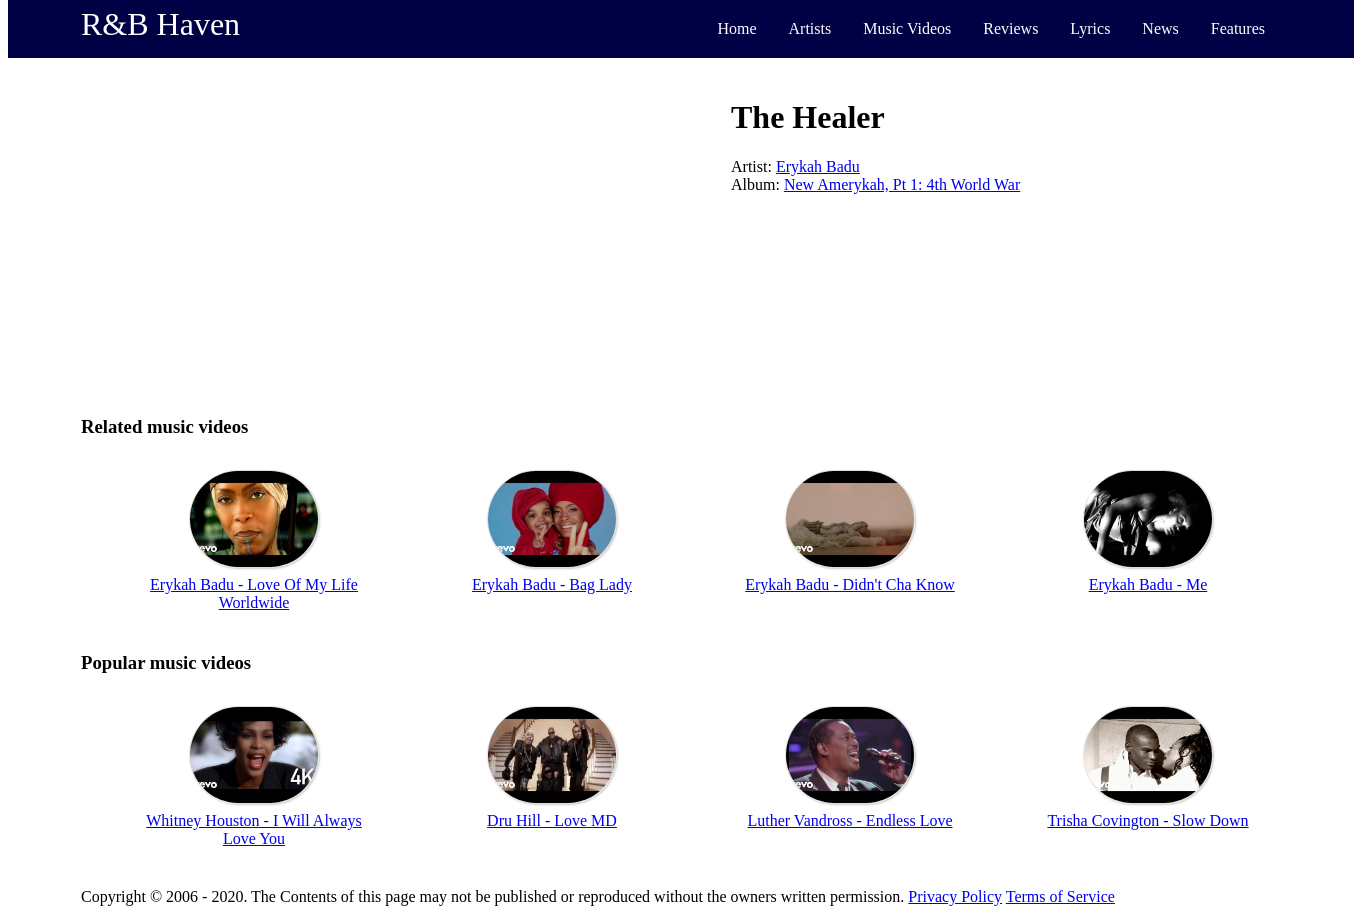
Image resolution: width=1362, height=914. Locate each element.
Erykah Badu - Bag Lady (552, 584)
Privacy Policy (955, 896)
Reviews (1010, 28)
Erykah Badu (818, 166)
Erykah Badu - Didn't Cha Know (850, 584)
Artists (810, 28)
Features (1238, 28)
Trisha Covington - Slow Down (1147, 820)
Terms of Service (1060, 896)
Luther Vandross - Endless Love (850, 820)
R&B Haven (160, 24)
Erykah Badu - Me (1148, 584)
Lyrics (1090, 28)
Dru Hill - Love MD (552, 820)
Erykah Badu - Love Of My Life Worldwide (254, 593)
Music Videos (907, 28)
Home (736, 28)
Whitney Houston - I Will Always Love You (253, 829)
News (1160, 28)
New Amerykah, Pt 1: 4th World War (902, 184)
